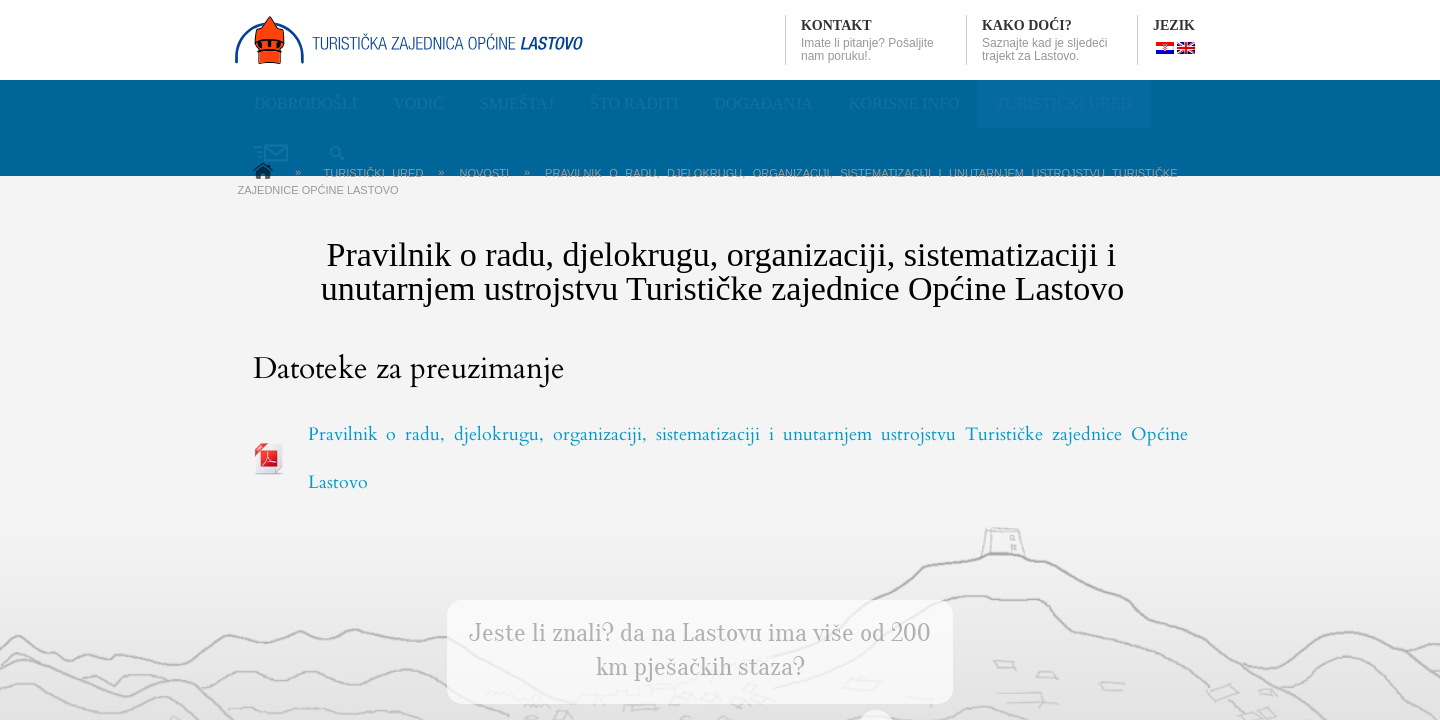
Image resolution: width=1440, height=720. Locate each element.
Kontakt (836, 25)
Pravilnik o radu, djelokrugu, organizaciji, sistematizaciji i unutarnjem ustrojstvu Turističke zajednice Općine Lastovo (748, 458)
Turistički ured (1064, 103)
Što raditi (634, 103)
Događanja (763, 103)
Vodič (418, 103)
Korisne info (904, 103)
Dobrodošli (305, 103)
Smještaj (517, 103)
